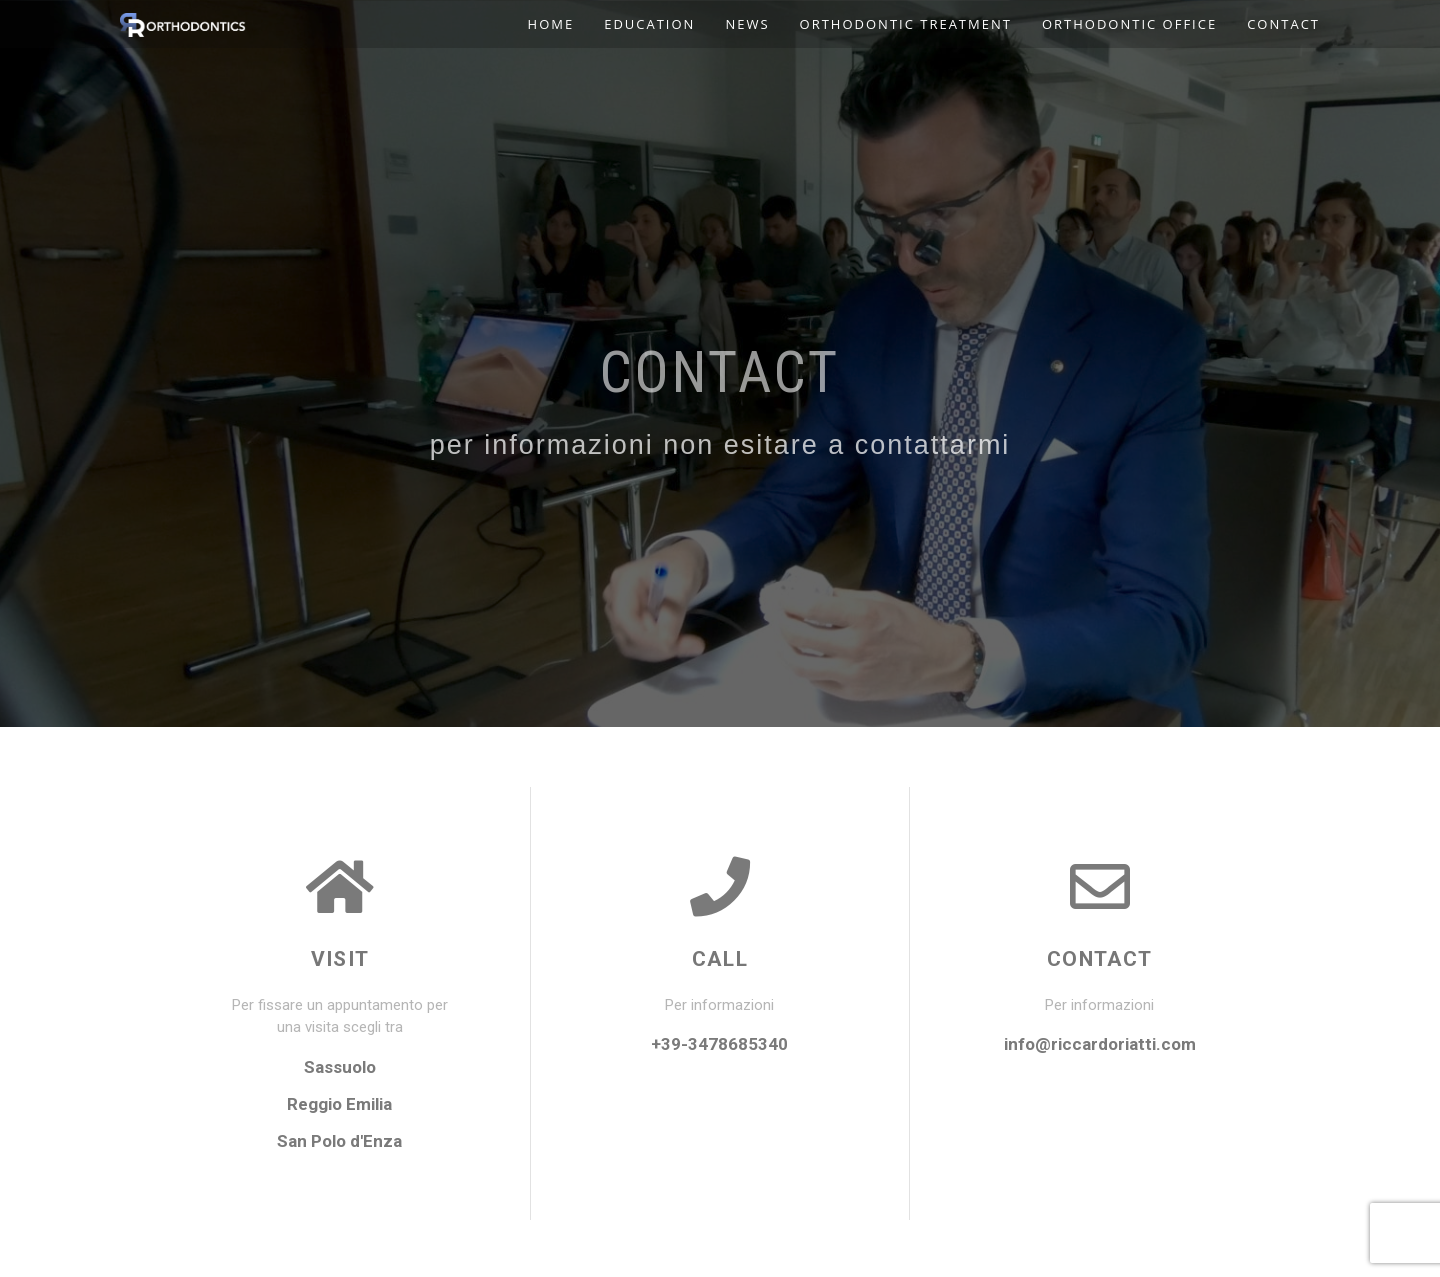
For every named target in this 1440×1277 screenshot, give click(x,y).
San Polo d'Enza (339, 1141)
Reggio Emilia (339, 1104)
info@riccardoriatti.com (1100, 1044)
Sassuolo (340, 1067)
